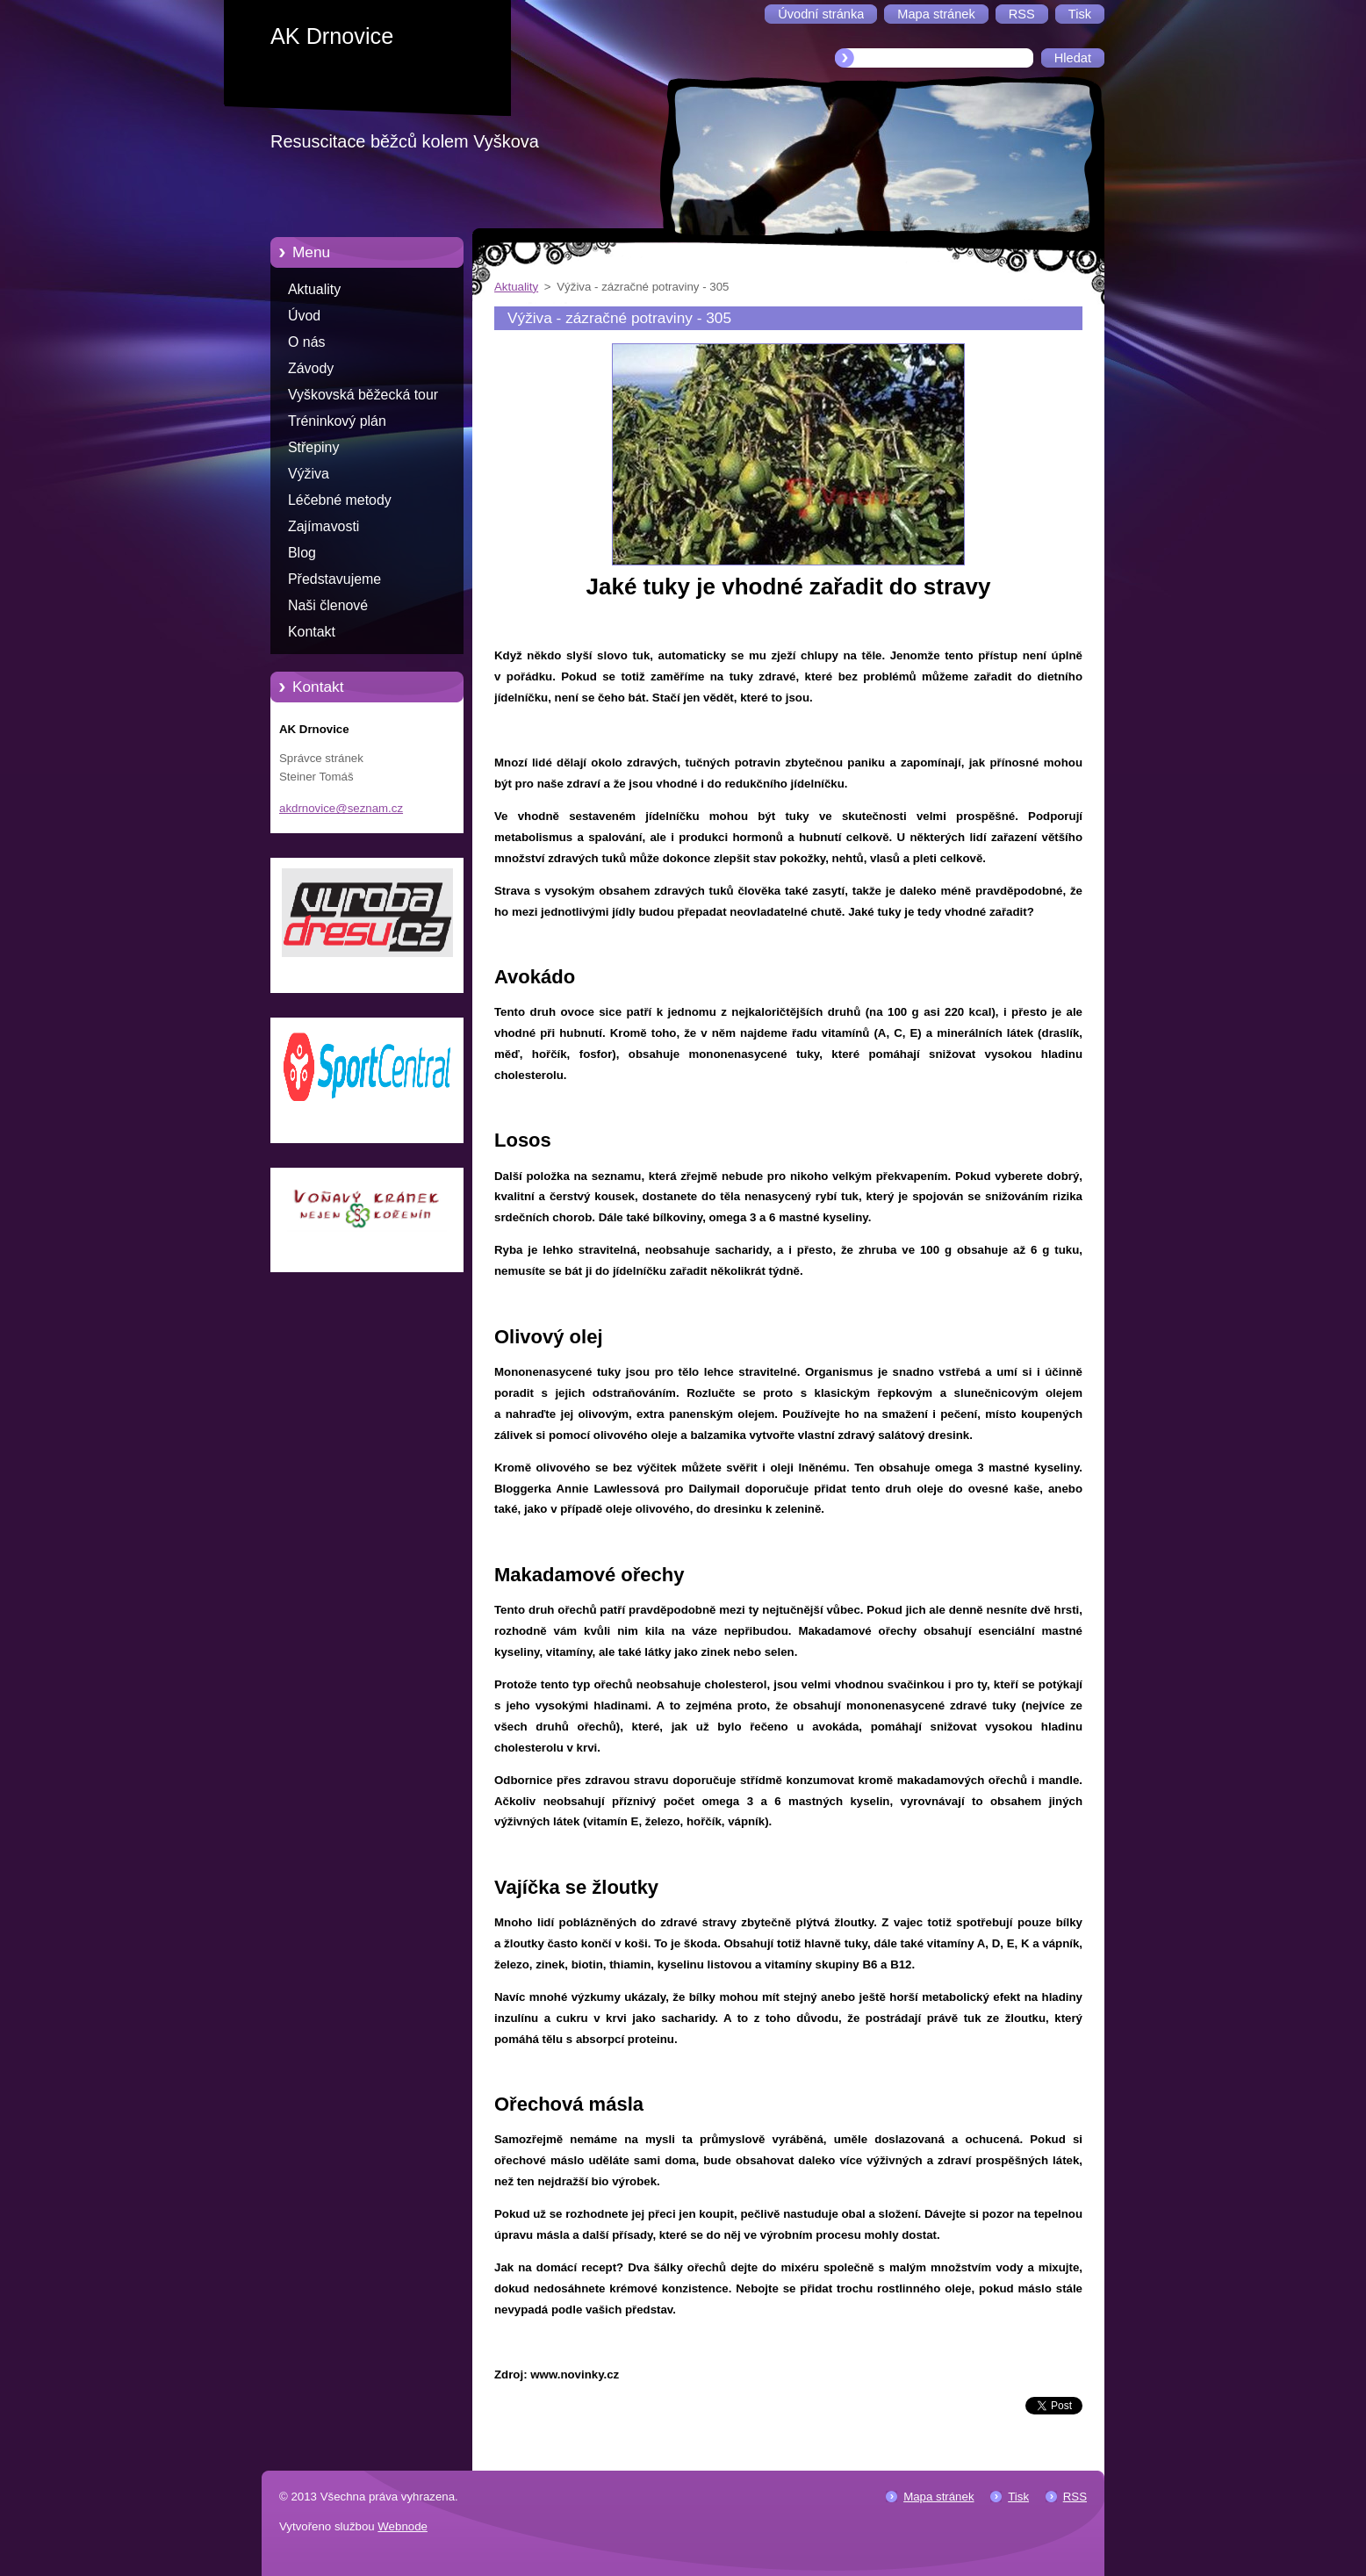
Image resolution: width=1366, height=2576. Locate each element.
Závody (311, 368)
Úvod (304, 315)
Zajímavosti (323, 526)
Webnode (402, 2526)
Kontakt (311, 631)
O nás (306, 342)
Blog (302, 552)
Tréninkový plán (337, 421)
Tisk (1018, 2496)
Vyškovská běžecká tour (363, 394)
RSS (1075, 2496)
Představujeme (334, 579)
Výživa (308, 473)
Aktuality (314, 289)
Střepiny (313, 447)
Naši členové (328, 605)
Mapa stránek (938, 2496)
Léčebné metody (340, 500)
